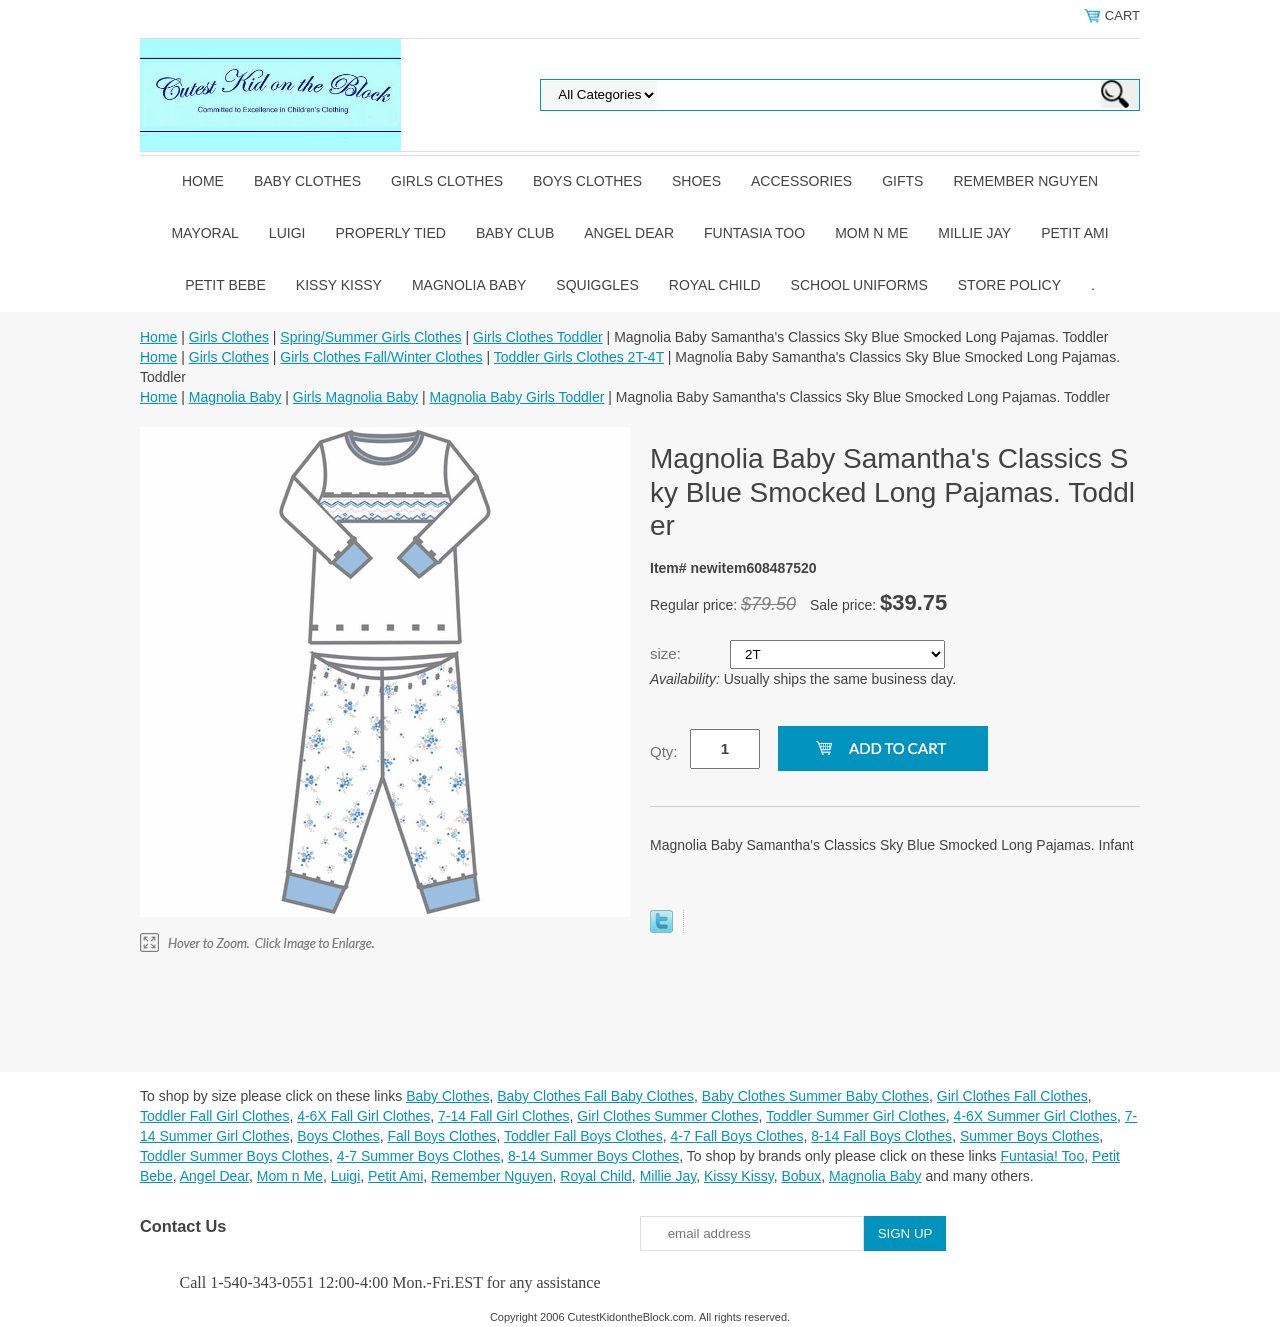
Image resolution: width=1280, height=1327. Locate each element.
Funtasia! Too (1042, 1156)
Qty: (664, 751)
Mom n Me (871, 233)
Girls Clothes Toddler (538, 337)
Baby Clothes (307, 181)
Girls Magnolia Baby (355, 397)
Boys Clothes (587, 181)
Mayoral (204, 233)
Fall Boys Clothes (441, 1136)
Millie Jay (974, 233)
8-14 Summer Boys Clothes (593, 1156)
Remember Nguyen (1025, 181)
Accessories (801, 181)
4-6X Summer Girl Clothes (1035, 1116)
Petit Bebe (225, 285)
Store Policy (1009, 285)
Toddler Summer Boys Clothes (234, 1156)
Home (203, 181)
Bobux (801, 1176)
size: (667, 653)
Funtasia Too (754, 233)
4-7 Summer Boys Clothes (418, 1156)
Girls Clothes (447, 181)
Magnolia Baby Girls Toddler (517, 397)
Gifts (902, 181)
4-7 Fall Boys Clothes (736, 1136)
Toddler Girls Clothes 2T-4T (579, 357)
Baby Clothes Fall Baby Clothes (595, 1096)
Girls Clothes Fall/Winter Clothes (381, 357)
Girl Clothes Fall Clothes (1012, 1096)
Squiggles (597, 285)
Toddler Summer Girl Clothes (856, 1116)
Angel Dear (629, 233)
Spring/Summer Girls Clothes (370, 337)
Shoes (696, 181)
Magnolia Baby (469, 285)
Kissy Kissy (339, 285)
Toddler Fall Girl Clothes (214, 1116)
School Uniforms (859, 285)
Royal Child (715, 285)
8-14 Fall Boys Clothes (881, 1136)
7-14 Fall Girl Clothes (504, 1116)
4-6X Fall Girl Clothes (363, 1116)
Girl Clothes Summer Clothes (667, 1116)
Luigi (287, 233)
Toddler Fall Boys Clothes (583, 1136)
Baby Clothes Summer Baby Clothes (815, 1096)
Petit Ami (1074, 233)
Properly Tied (390, 233)
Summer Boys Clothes (1029, 1136)
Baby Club (515, 233)
